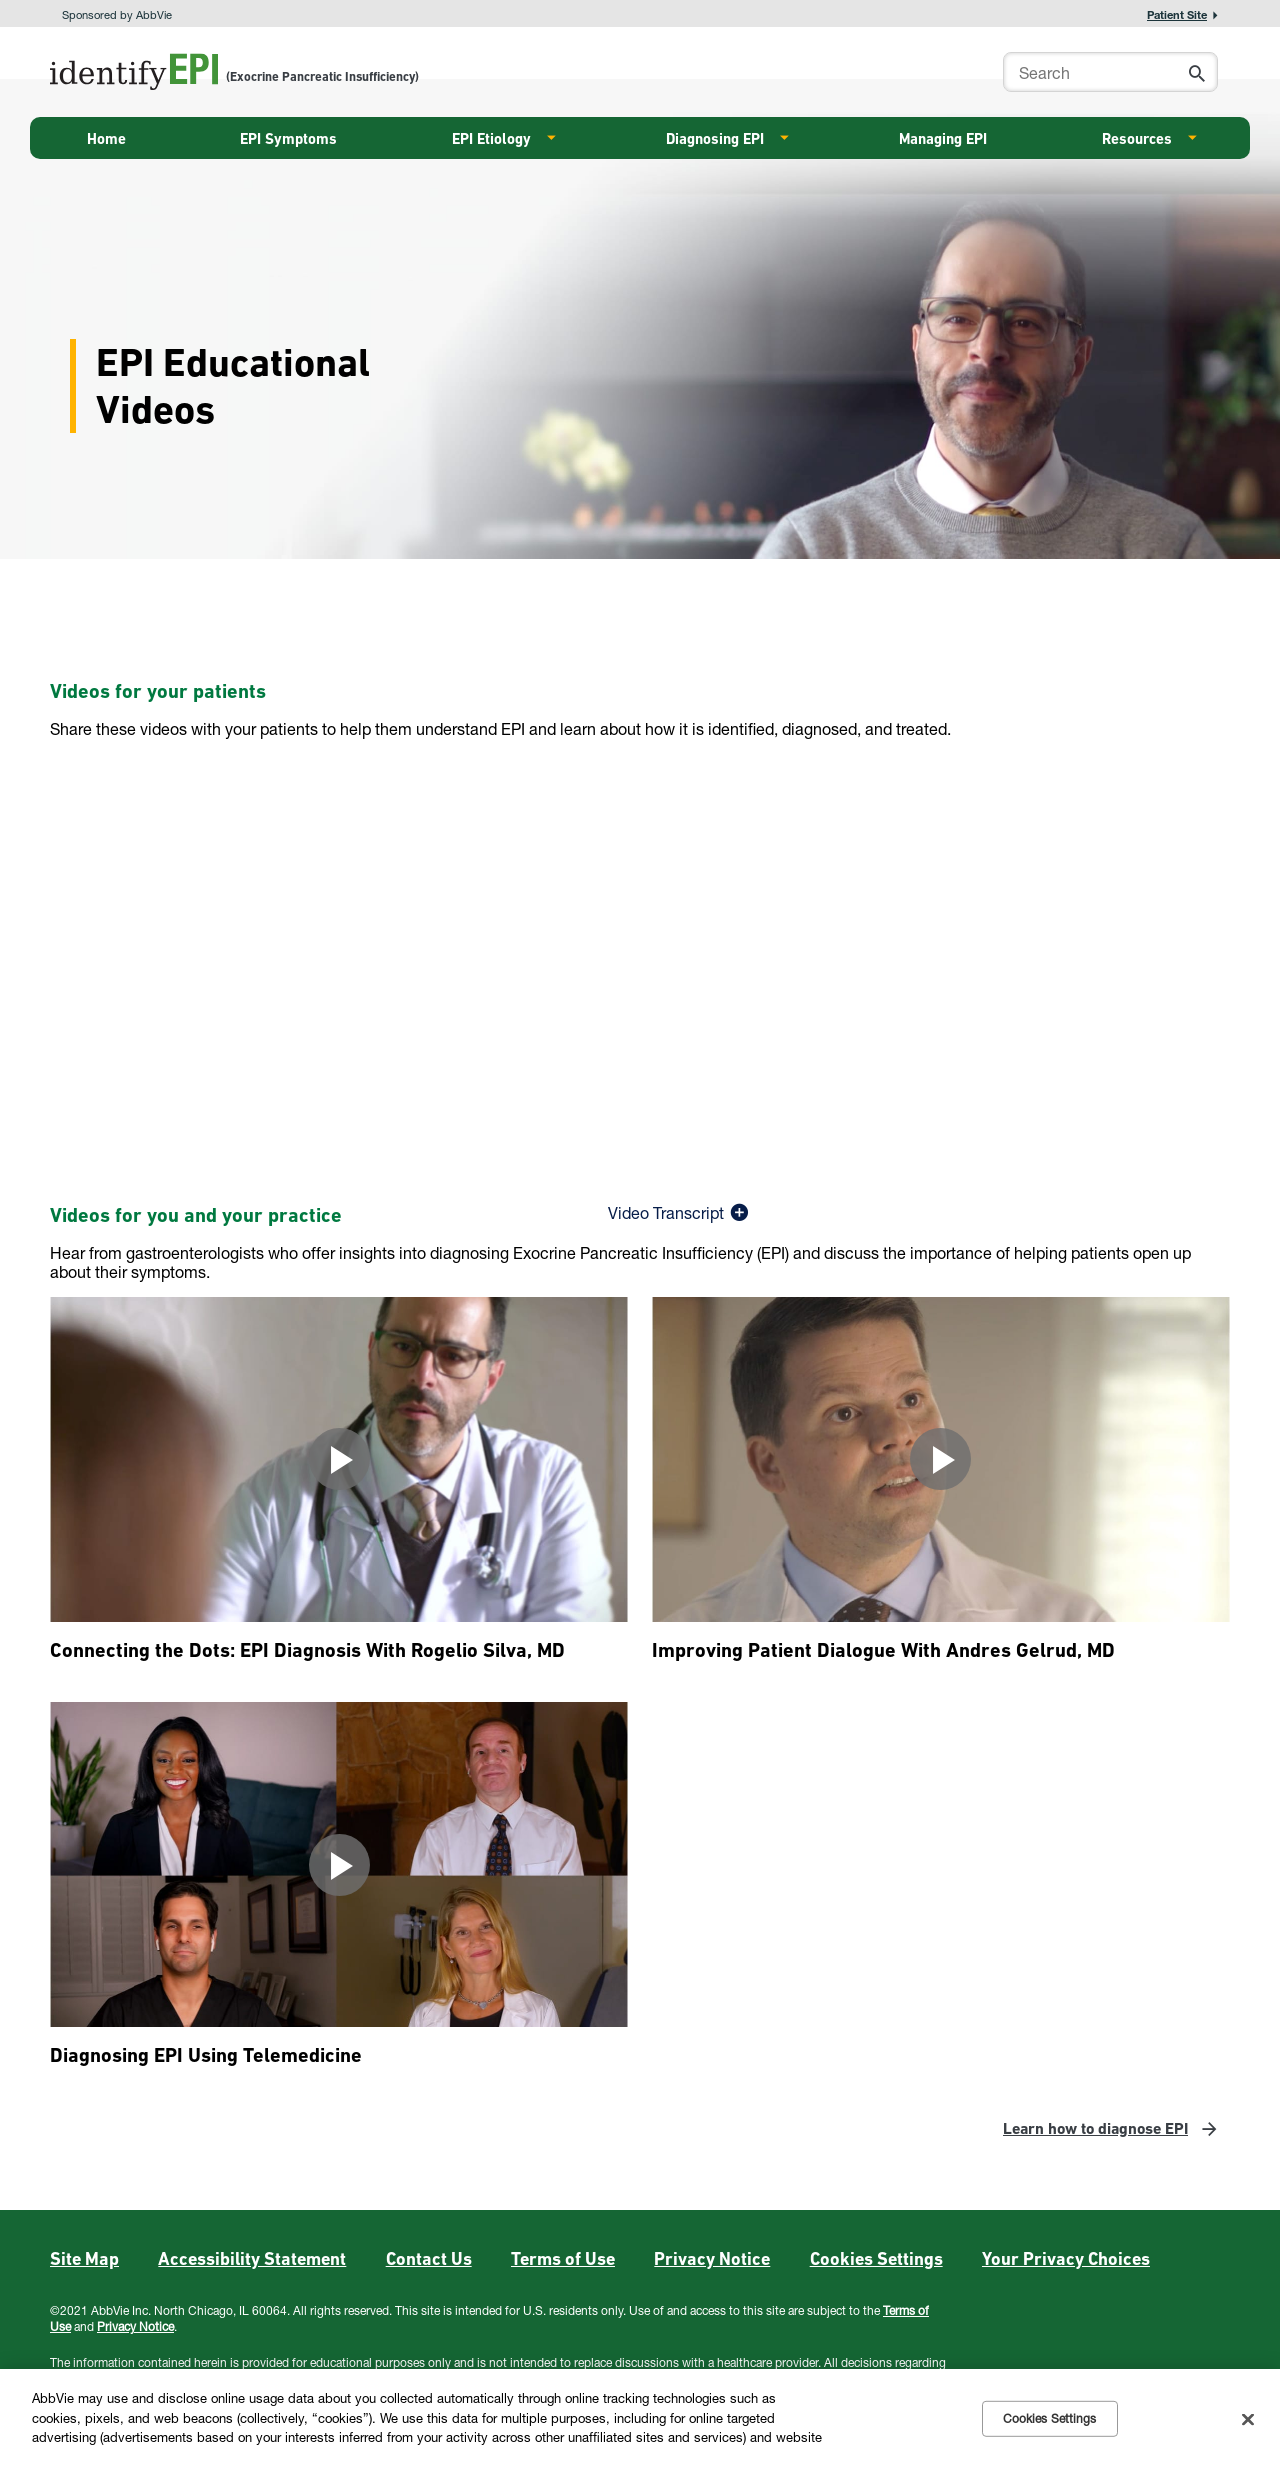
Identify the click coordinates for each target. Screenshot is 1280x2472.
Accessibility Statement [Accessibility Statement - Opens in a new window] (252, 2258)
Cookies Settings (876, 2258)
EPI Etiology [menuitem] (491, 139)
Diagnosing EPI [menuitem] (715, 139)
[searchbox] (1110, 72)
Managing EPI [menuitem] (943, 139)
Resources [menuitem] (1137, 139)
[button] (1192, 75)
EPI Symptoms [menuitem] (288, 139)
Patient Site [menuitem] (1177, 14)
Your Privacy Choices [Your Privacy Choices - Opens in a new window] (1066, 2258)
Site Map (84, 2258)
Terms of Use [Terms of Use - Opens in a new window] (563, 2258)
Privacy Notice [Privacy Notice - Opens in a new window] (712, 2258)
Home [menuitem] (106, 139)
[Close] (1248, 2419)
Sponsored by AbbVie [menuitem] (117, 14)
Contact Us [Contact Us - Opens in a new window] (429, 2258)
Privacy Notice (135, 2326)
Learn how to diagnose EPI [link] (1095, 2128)
